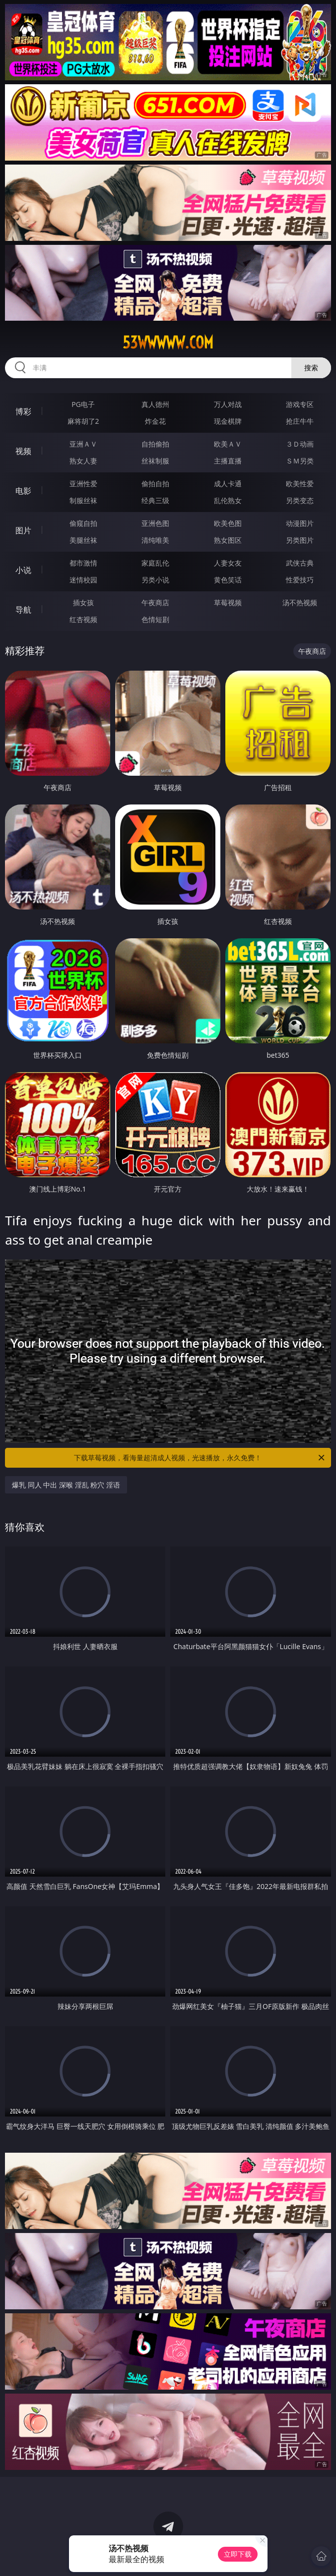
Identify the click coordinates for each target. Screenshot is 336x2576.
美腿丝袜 (83, 540)
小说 (23, 570)
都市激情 (83, 563)
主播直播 (228, 460)
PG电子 (83, 404)
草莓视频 (228, 602)
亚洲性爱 (83, 483)
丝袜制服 (155, 460)
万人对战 (228, 404)
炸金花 (155, 421)
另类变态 (300, 500)
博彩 (23, 411)
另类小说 (155, 579)
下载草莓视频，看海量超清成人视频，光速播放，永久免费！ (200, 1458)
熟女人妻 (83, 460)
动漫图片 (300, 523)
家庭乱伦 (155, 563)
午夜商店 (155, 602)
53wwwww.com (168, 342)
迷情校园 (83, 579)
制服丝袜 (83, 500)
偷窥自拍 (83, 523)
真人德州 (155, 404)
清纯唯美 (155, 540)
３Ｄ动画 (300, 444)
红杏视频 (83, 619)
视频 (23, 451)
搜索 (311, 367)
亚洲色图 (155, 523)
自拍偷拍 (155, 444)
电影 (23, 490)
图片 (23, 530)
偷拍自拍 (155, 483)
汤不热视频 (299, 602)
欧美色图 (228, 523)
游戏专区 (300, 404)
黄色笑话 (228, 579)
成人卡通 (228, 483)
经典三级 (155, 500)
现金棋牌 (228, 421)
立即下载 (238, 2554)
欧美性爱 (300, 483)
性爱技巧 (300, 579)
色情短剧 (155, 619)
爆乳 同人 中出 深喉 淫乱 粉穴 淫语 (66, 1484)
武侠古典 (300, 563)
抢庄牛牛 (300, 421)
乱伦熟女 (228, 500)
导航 (23, 609)
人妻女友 (228, 563)
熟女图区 (228, 540)
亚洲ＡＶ (83, 444)
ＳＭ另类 (300, 460)
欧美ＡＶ (228, 444)
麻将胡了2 (83, 421)
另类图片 (300, 540)
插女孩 (83, 602)
